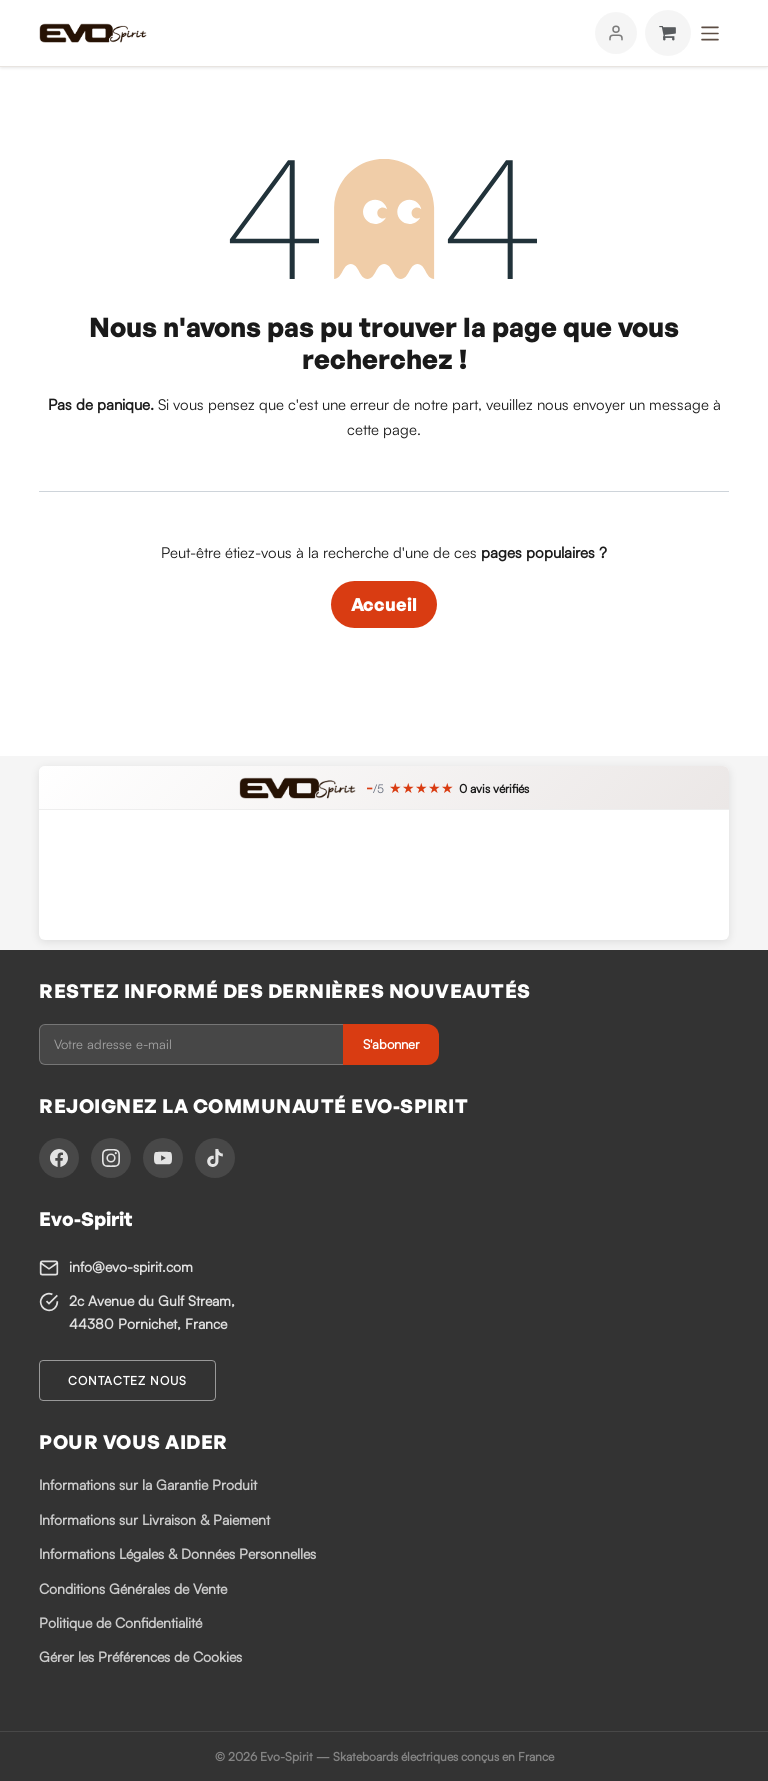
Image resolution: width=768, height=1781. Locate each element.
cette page (382, 429)
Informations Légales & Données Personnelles (177, 1553)
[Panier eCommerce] (668, 33)
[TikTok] (215, 1158)
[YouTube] (163, 1158)
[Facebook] (59, 1158)
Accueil (384, 604)
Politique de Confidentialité (120, 1622)
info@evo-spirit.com (131, 1266)
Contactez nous (127, 1380)
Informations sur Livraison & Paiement (154, 1519)
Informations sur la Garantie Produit (148, 1484)
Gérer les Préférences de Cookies (140, 1656)
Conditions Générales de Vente (133, 1588)
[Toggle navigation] (710, 33)
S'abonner (391, 1044)
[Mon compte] (616, 33)
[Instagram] (111, 1158)
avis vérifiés (494, 788)
